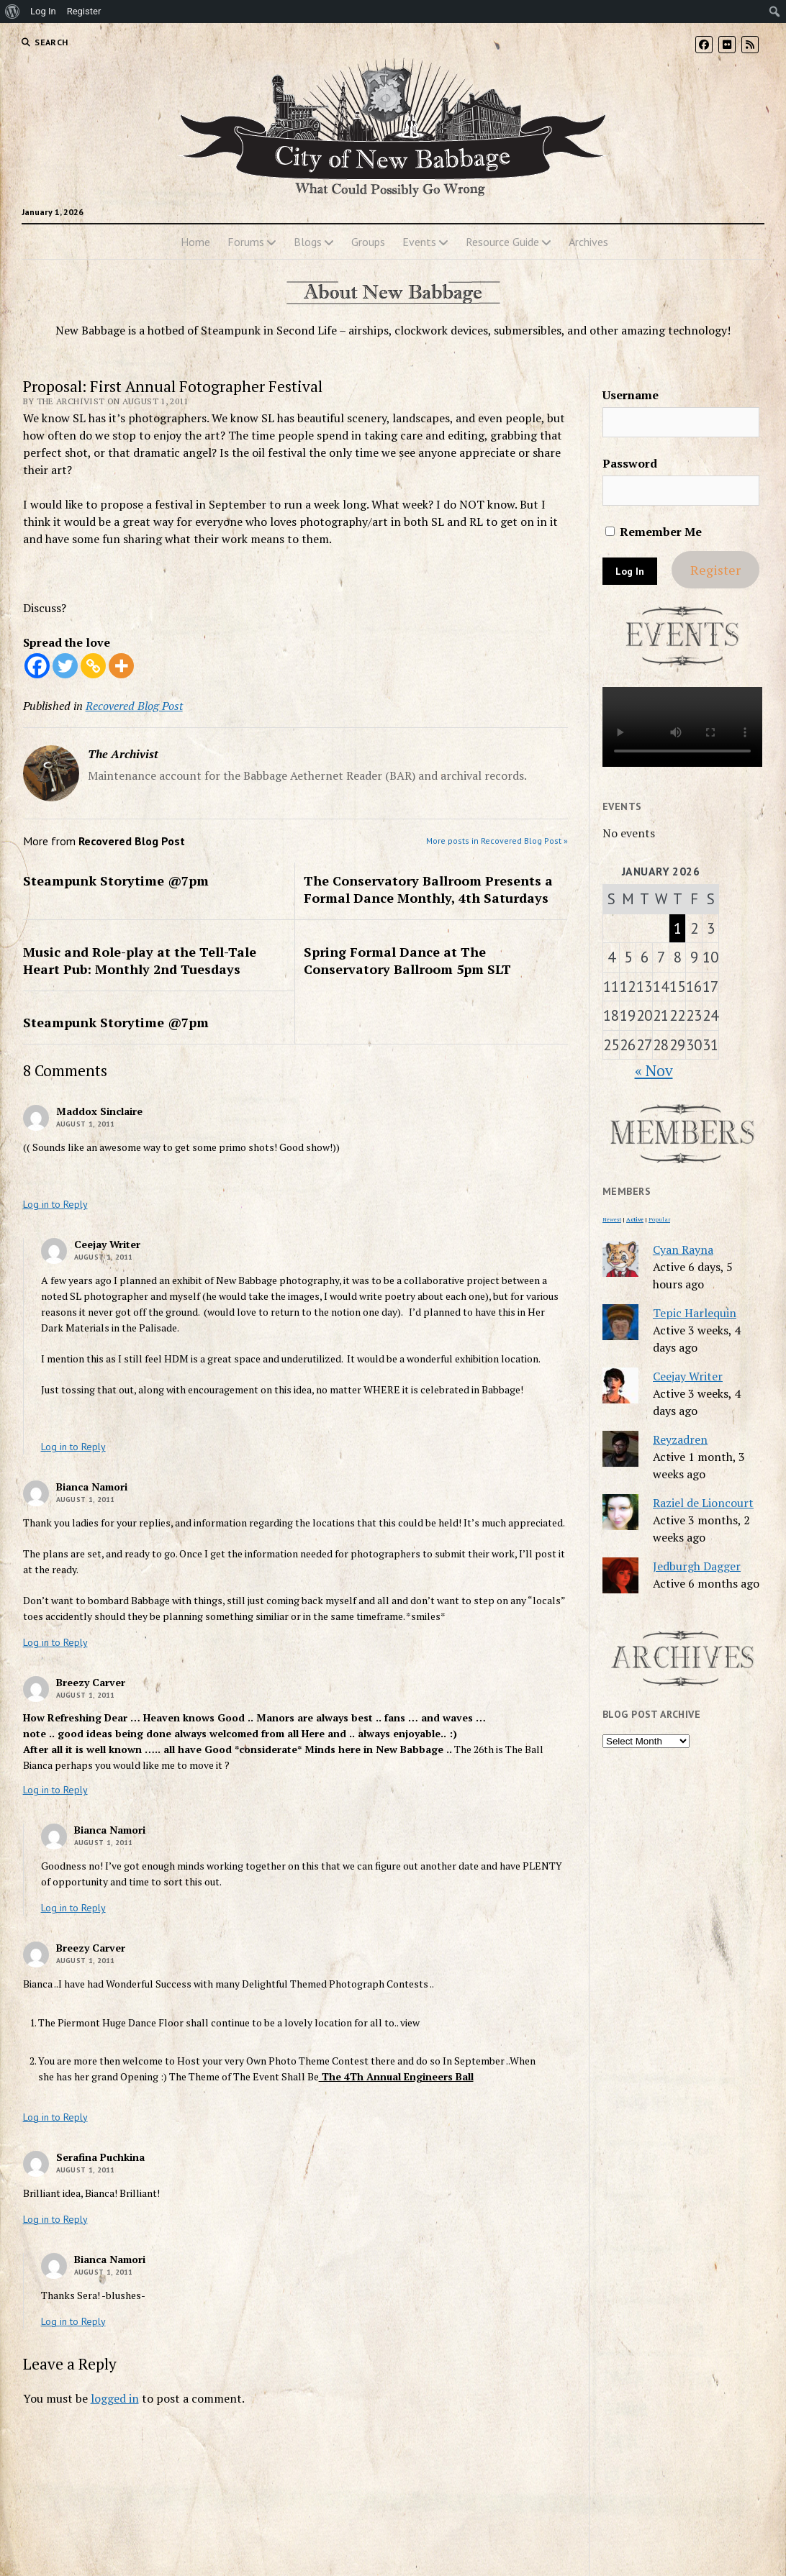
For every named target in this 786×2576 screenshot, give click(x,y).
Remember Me (653, 532)
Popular (659, 1219)
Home (195, 242)
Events (419, 242)
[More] (121, 665)
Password (629, 463)
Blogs (308, 242)
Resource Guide (502, 242)
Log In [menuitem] (43, 11)
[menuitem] (12, 11)
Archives (588, 242)
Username (630, 395)
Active (634, 1219)
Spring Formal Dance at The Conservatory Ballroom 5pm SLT (407, 960)
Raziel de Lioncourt (703, 1503)
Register (715, 569)
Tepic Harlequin (694, 1313)
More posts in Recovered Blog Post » (497, 840)
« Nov (654, 1070)
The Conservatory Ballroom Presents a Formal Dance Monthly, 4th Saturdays (428, 889)
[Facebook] (37, 665)
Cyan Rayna (683, 1249)
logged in (115, 2398)
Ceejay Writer (688, 1376)
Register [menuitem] (84, 11)
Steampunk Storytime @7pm (116, 880)
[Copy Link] (93, 665)
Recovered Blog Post (134, 706)
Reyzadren (680, 1439)
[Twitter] (65, 665)
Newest (611, 1219)
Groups (368, 242)
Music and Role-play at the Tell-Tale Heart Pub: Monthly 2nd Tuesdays (139, 960)
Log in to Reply (55, 1204)
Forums (245, 242)
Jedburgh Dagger (697, 1566)
